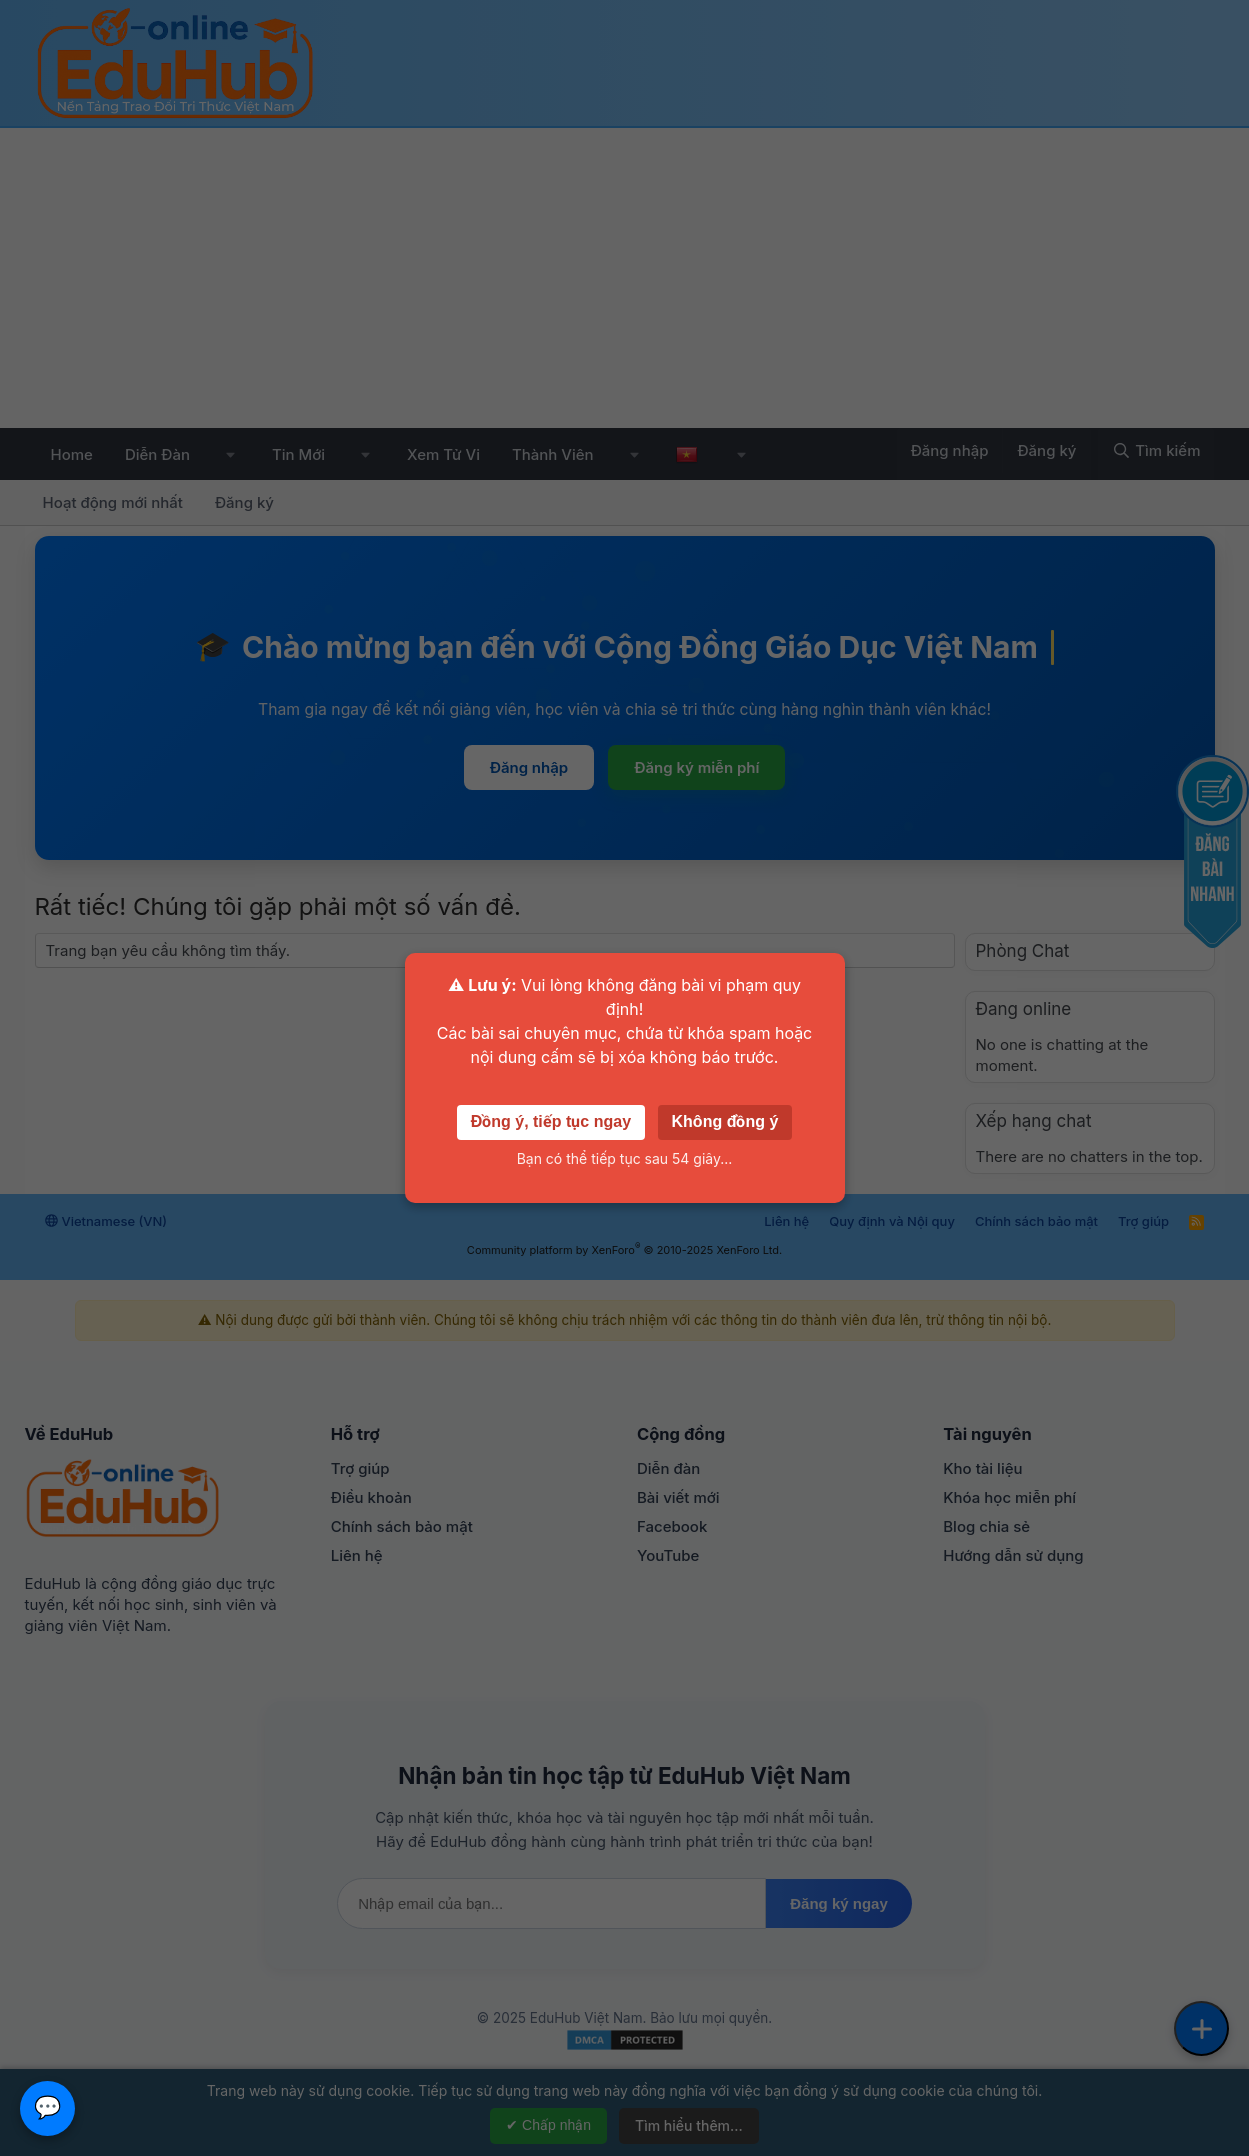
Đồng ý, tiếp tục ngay (551, 1121)
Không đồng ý (725, 1121)
